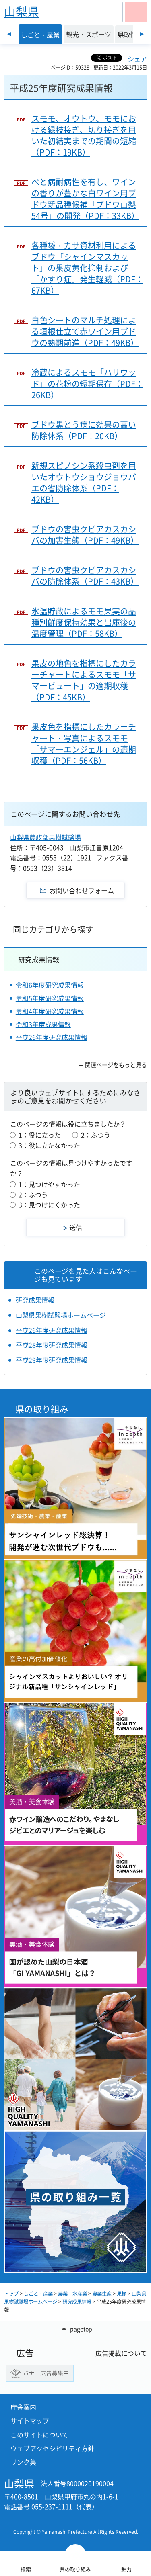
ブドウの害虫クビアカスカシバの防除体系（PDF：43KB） (85, 576)
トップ (11, 2293)
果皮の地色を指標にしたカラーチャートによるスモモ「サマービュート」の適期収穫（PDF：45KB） (83, 680)
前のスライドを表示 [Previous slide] (9, 34)
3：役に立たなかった (49, 1145)
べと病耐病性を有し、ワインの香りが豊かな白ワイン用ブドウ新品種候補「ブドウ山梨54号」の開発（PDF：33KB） (85, 198)
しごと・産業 (38, 2293)
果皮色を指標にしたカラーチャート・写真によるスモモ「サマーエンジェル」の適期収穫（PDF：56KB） (83, 743)
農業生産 (102, 2293)
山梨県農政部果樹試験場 (45, 837)
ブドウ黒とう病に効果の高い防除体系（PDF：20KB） (83, 430)
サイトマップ (29, 2420)
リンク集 (23, 2462)
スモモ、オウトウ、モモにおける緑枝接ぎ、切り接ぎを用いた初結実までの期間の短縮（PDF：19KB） (83, 135)
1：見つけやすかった (49, 1184)
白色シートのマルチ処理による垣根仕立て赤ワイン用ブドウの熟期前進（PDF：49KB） (85, 331)
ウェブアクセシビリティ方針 (52, 2448)
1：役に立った (40, 1135)
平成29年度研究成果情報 (51, 1359)
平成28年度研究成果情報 (51, 1344)
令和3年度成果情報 (43, 1024)
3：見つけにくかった (49, 1204)
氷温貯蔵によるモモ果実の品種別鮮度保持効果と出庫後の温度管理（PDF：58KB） (83, 622)
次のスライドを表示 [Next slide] (142, 34)
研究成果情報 (38, 959)
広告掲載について (121, 2353)
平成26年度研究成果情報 (51, 1037)
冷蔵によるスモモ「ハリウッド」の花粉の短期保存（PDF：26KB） (87, 384)
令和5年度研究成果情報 (50, 998)
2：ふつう (95, 1135)
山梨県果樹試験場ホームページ (61, 1314)
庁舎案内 (23, 2407)
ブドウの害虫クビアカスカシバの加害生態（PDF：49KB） (85, 535)
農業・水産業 (72, 2293)
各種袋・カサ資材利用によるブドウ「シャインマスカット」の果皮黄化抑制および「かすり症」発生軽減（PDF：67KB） (87, 268)
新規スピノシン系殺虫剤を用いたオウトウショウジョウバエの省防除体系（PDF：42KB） (83, 482)
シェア (137, 58)
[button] (112, 12)
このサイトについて (39, 2434)
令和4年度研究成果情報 (50, 1011)
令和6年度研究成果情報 (50, 985)
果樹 (121, 2293)
